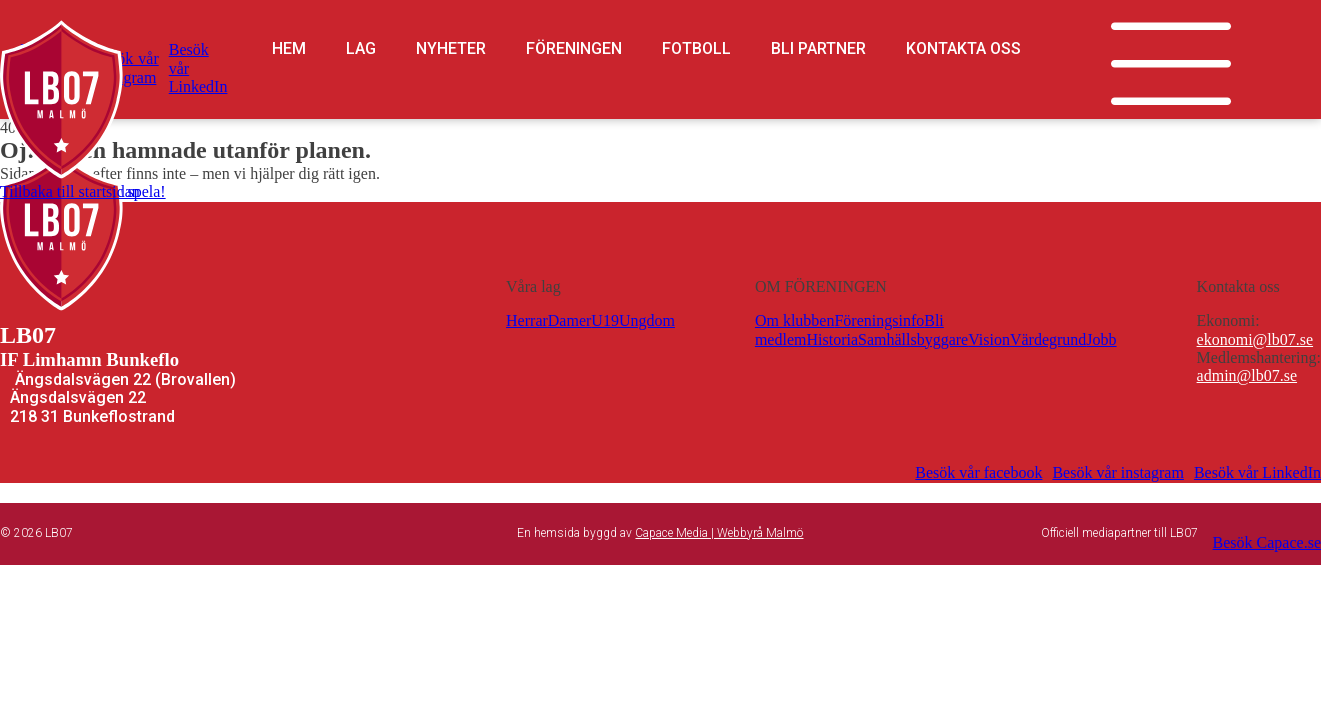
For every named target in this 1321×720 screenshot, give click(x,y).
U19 (605, 320)
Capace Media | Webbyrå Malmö (719, 533)
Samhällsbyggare (913, 339)
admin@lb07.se (1247, 375)
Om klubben (795, 320)
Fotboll (696, 49)
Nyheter (451, 49)
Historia (832, 339)
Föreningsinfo (879, 320)
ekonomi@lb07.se (1255, 339)
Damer (570, 320)
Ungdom (647, 320)
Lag (361, 49)
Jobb (1101, 339)
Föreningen (574, 49)
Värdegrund (1048, 339)
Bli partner (818, 49)
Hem (289, 49)
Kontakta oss (963, 49)
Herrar (527, 320)
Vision (989, 339)
